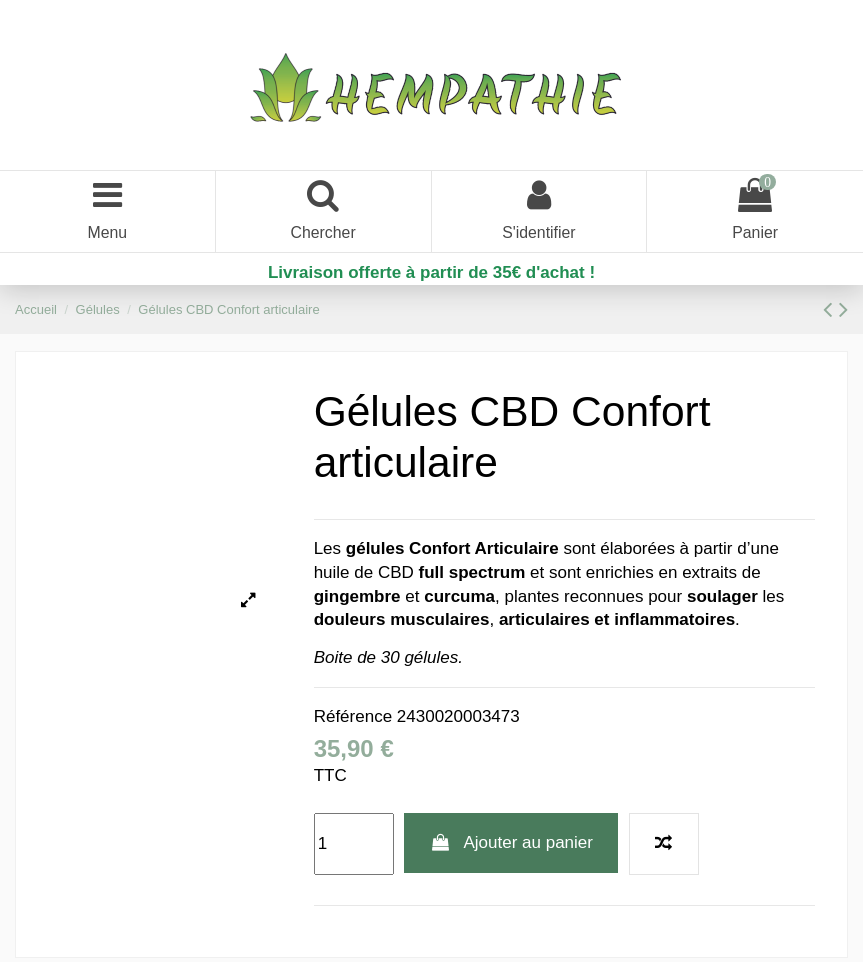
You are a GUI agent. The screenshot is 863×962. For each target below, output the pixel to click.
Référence (353, 719)
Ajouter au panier (511, 845)
